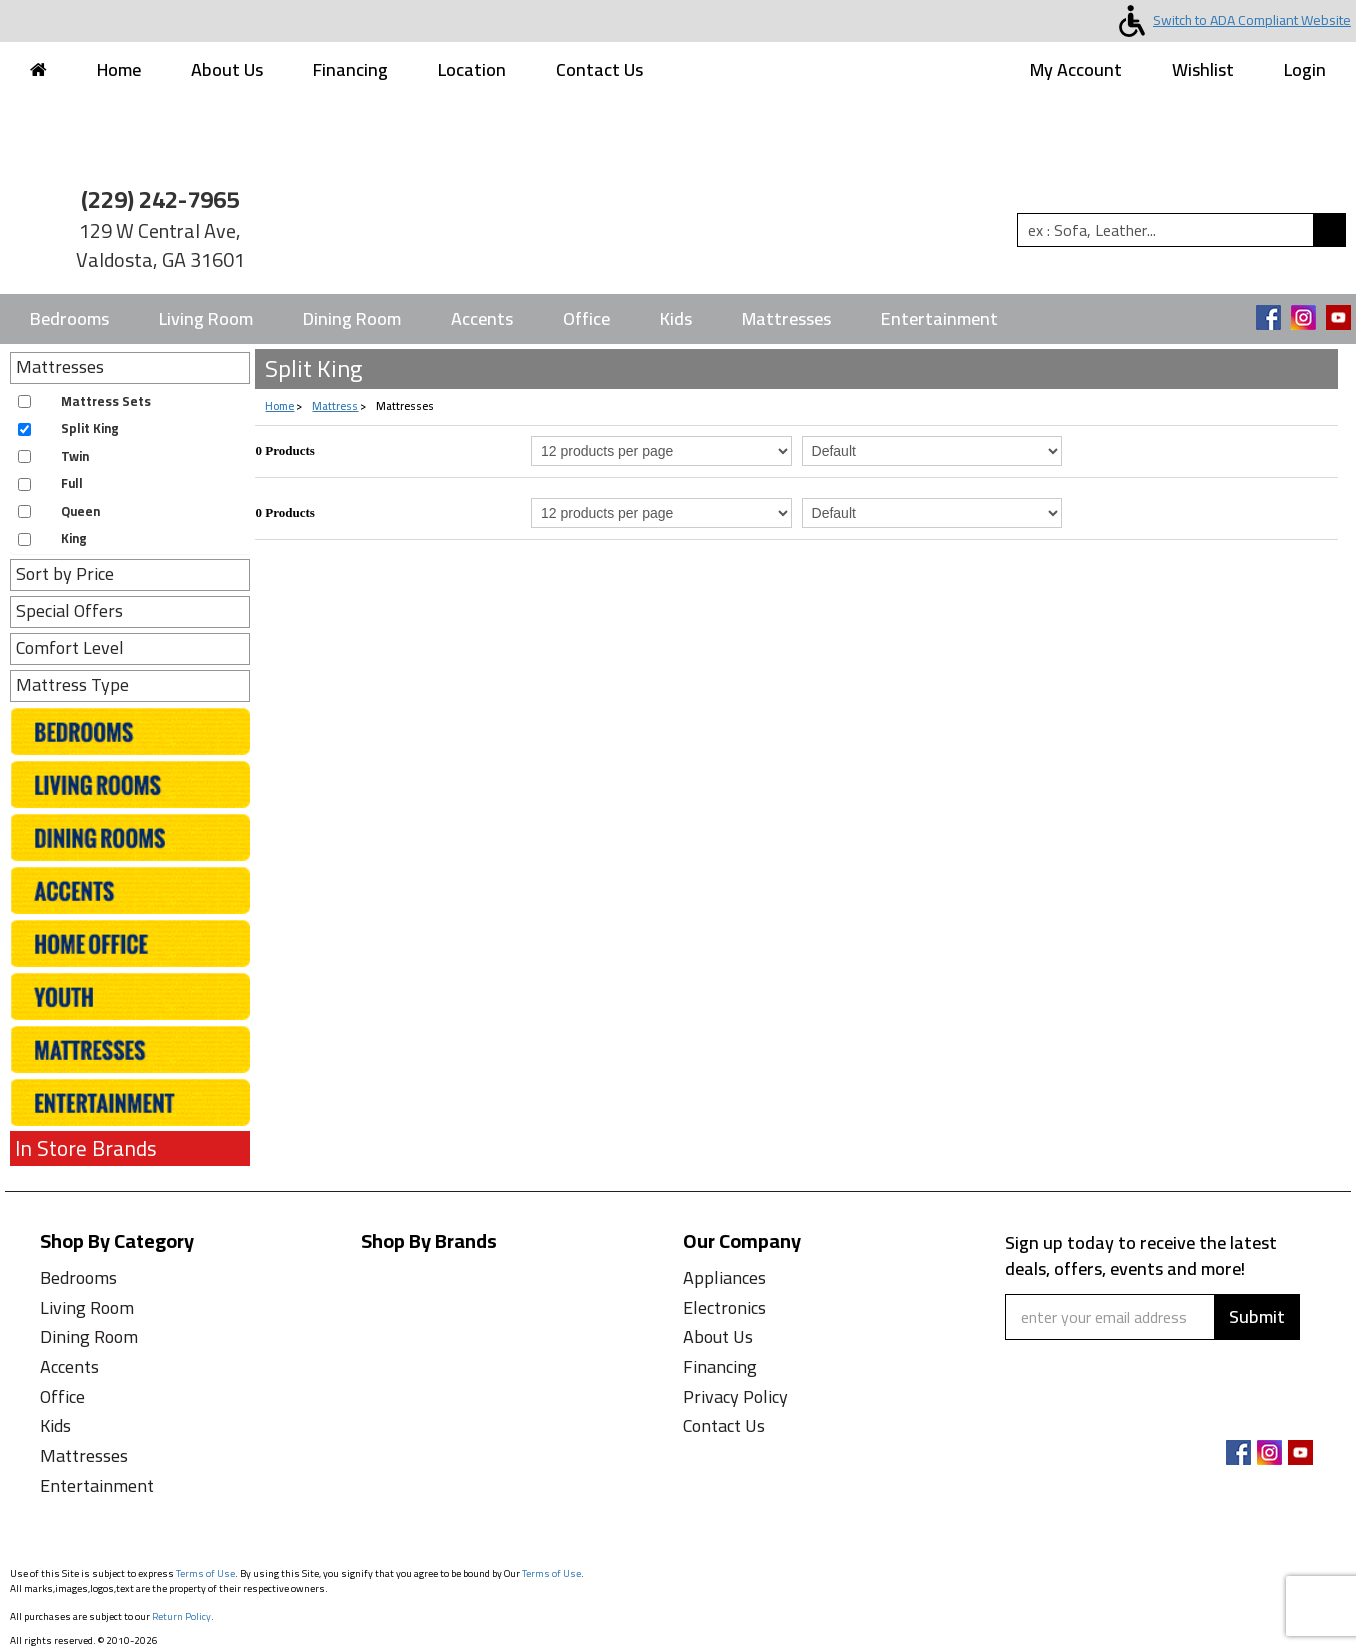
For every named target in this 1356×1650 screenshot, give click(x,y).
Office (586, 318)
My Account (1076, 69)
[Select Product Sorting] (932, 451)
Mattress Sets (106, 401)
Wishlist (1203, 69)
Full (72, 483)
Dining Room (352, 318)
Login (1305, 69)
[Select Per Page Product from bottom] (661, 513)
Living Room (206, 318)
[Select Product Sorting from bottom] (932, 513)
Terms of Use (205, 1573)
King (74, 538)
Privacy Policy (735, 1396)
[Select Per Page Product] (661, 451)
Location (472, 69)
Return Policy (181, 1616)
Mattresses (786, 318)
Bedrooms (69, 318)
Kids (676, 318)
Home (119, 69)
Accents (482, 318)
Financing (350, 69)
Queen (80, 511)
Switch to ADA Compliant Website (1231, 20)
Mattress (335, 406)
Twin (75, 456)
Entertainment (939, 318)
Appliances (724, 1277)
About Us (227, 69)
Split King (90, 428)
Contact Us (599, 69)
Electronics (724, 1307)
